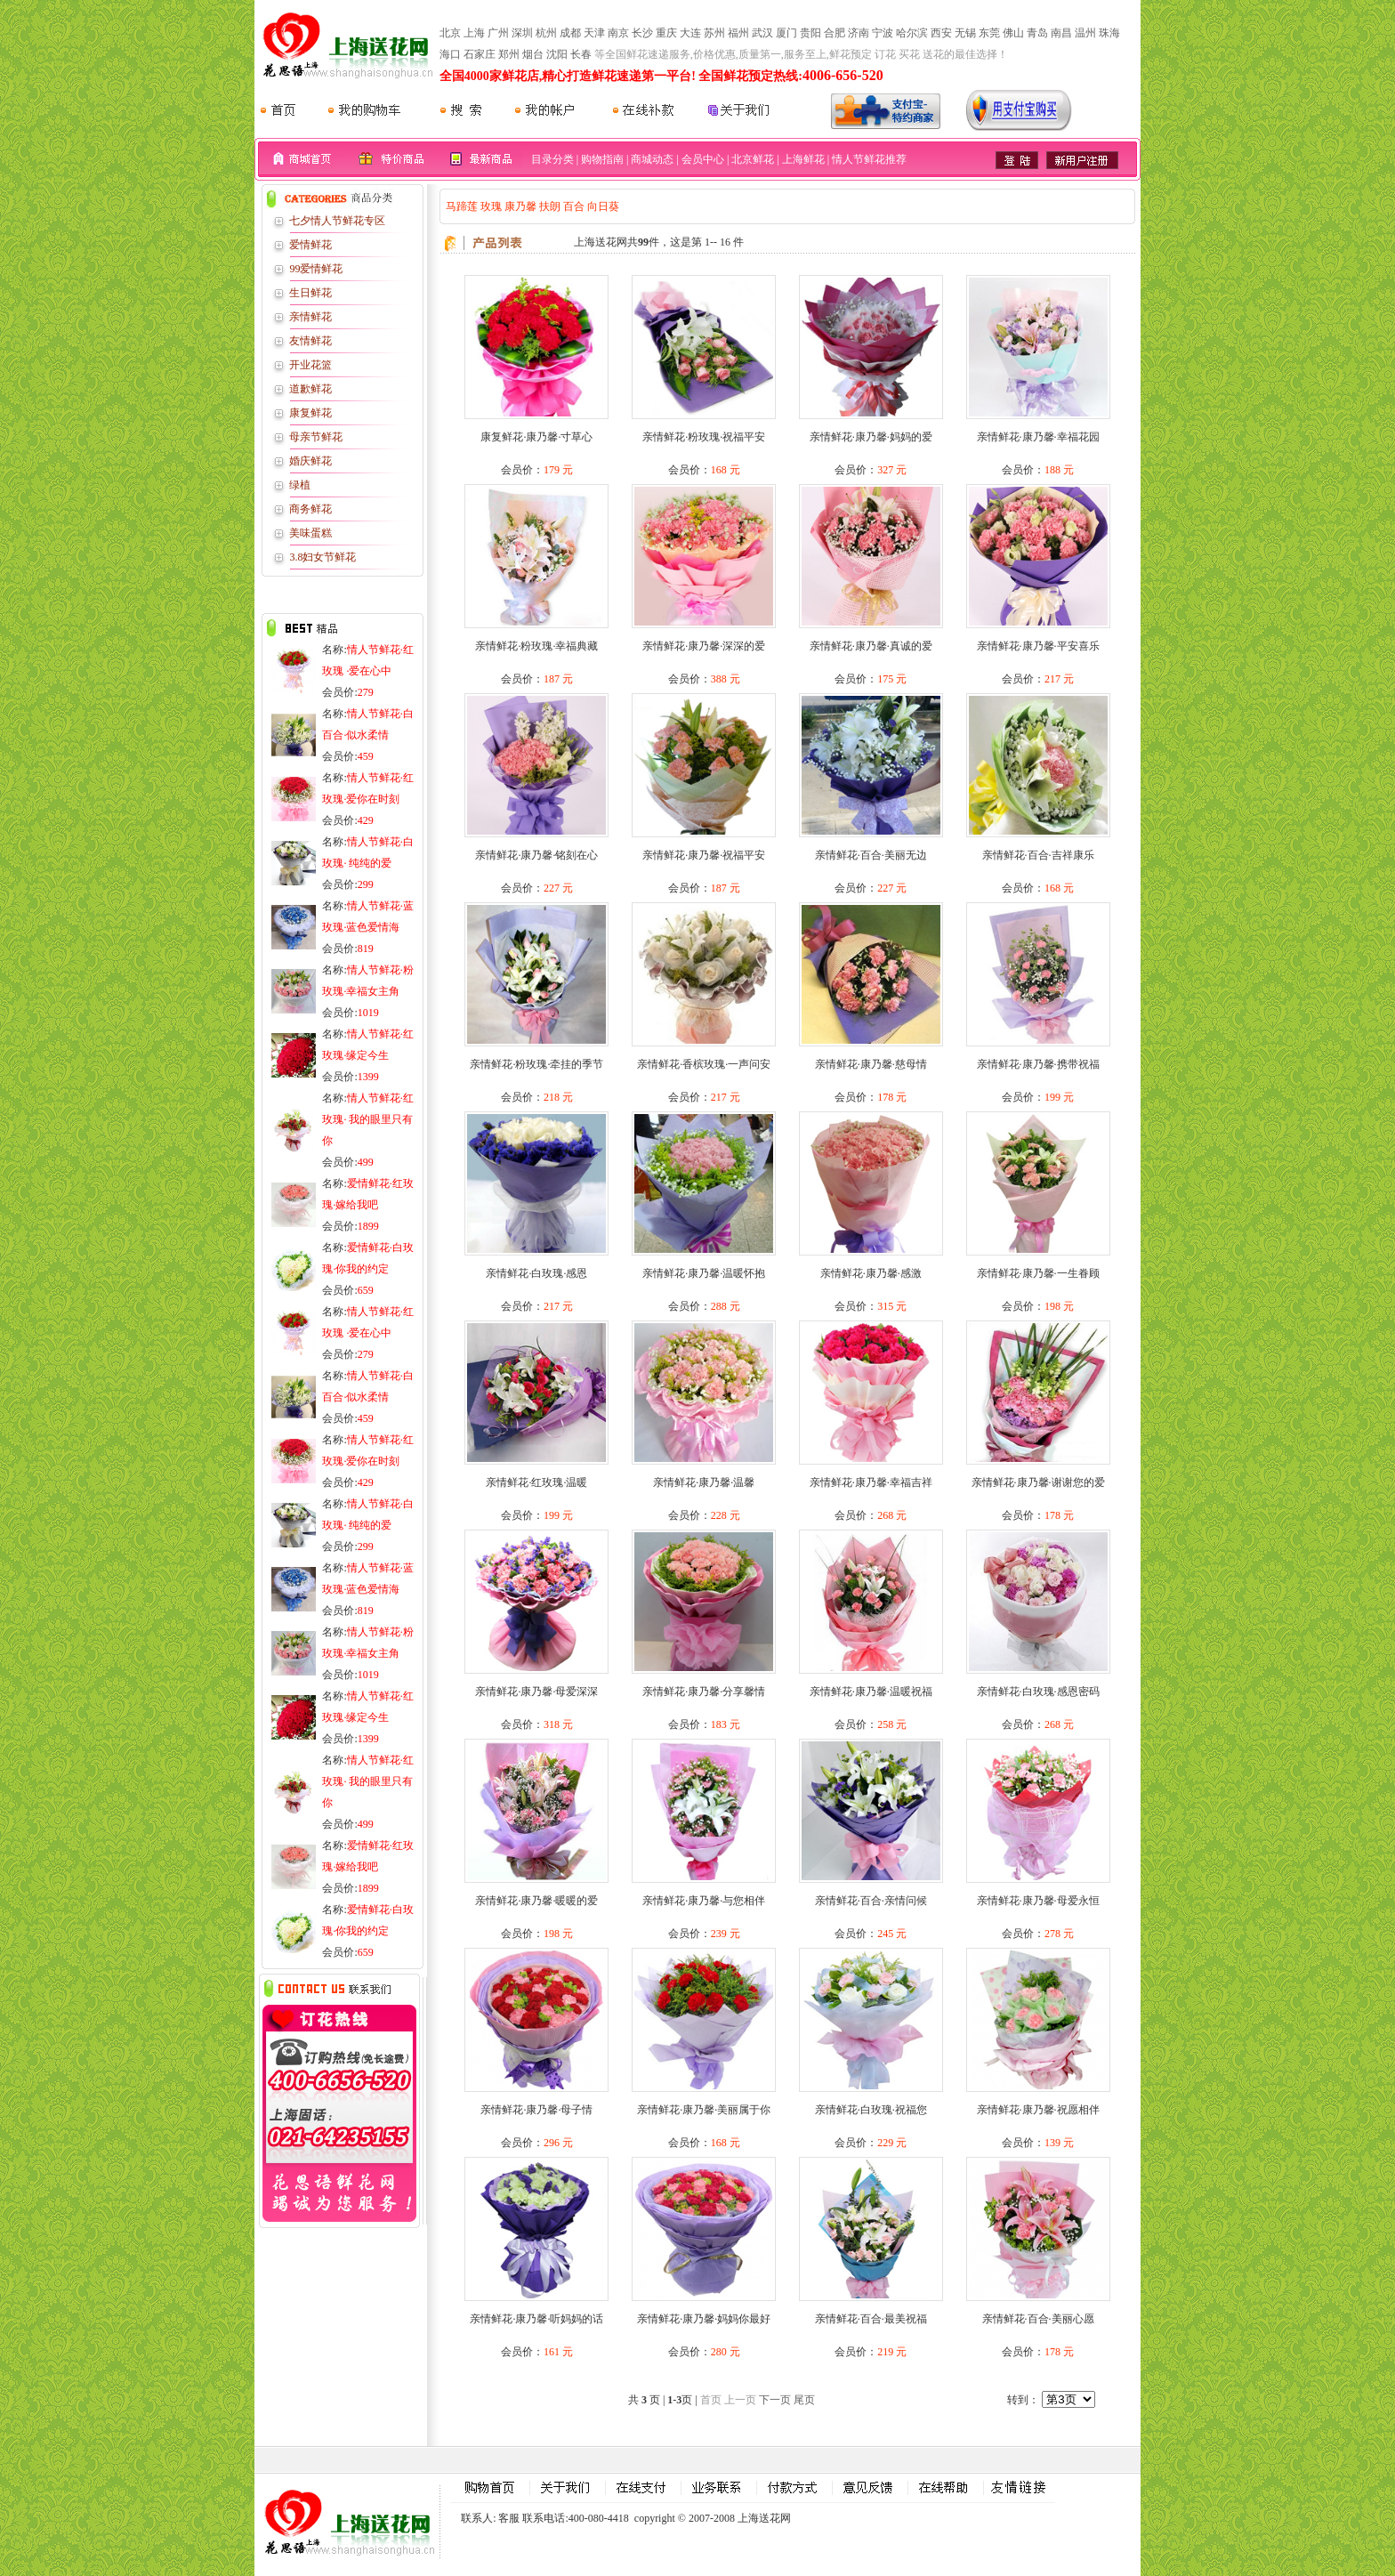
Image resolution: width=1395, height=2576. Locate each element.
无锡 (965, 33)
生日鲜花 (310, 293)
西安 (941, 33)
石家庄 (480, 54)
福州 (738, 33)
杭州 (546, 33)
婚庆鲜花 (310, 461)
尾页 (804, 2400)
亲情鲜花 (310, 317)
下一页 (775, 2400)
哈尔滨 (912, 33)
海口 (450, 54)
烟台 (533, 54)
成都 (570, 33)
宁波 (882, 33)
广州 (498, 33)
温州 (1085, 33)
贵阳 (810, 33)
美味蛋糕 (310, 533)
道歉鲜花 (310, 389)
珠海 (1109, 33)
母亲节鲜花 (316, 437)
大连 (690, 33)
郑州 (509, 54)
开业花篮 (310, 365)
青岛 (1037, 33)
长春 (581, 54)
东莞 (989, 33)
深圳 (522, 33)
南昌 (1061, 33)
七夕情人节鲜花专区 (337, 220)
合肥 (834, 33)
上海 (474, 33)
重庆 (666, 33)
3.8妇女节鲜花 (322, 557)
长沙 (642, 33)
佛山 (1013, 33)
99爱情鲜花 (316, 268)
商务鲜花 (310, 509)
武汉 (762, 33)
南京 (618, 33)
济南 (858, 33)
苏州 (714, 33)
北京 (450, 33)
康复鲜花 (310, 413)
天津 (594, 33)
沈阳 (557, 54)
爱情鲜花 (310, 244)
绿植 (299, 485)
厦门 (786, 33)
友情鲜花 (310, 341)
